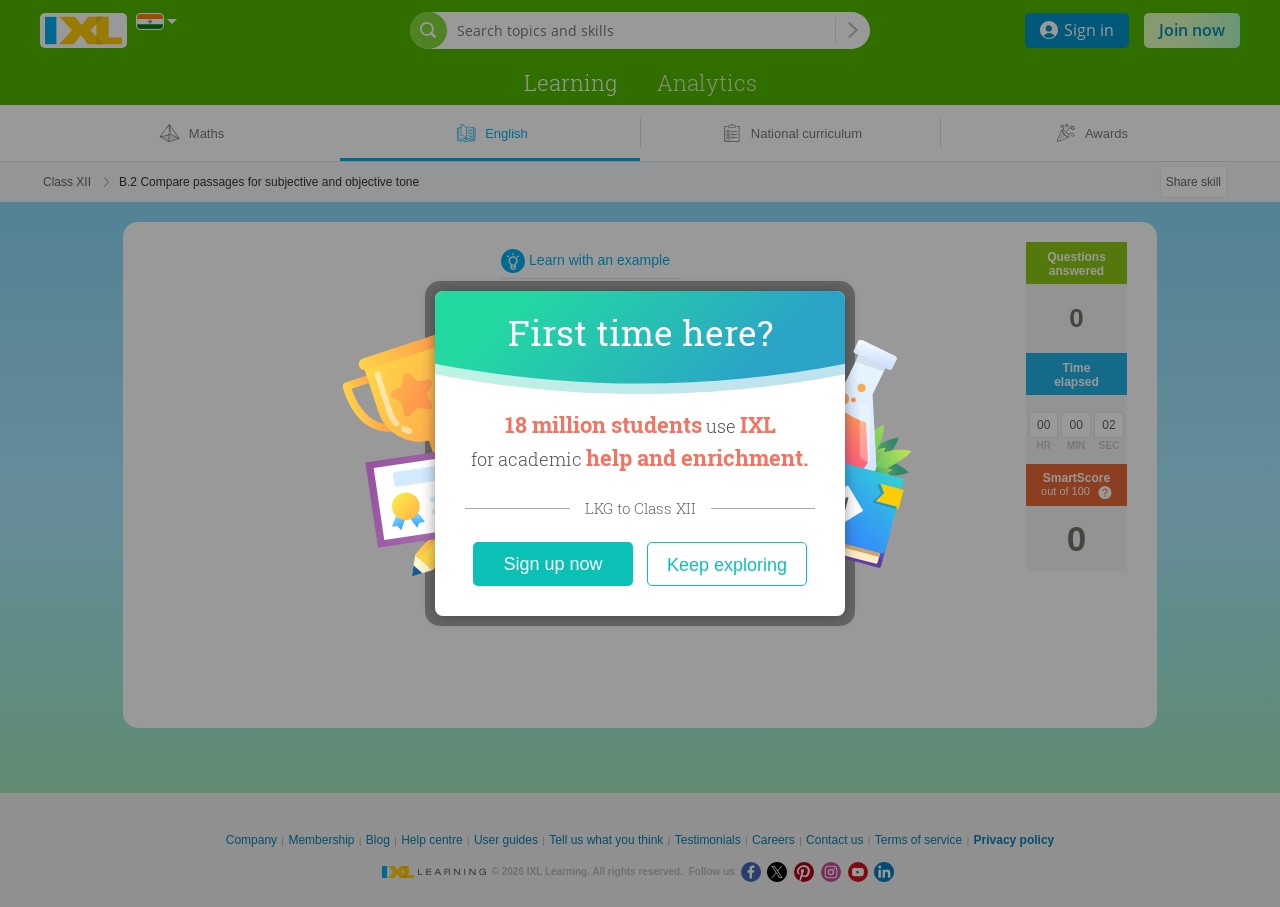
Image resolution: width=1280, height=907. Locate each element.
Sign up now (552, 564)
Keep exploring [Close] (727, 565)
